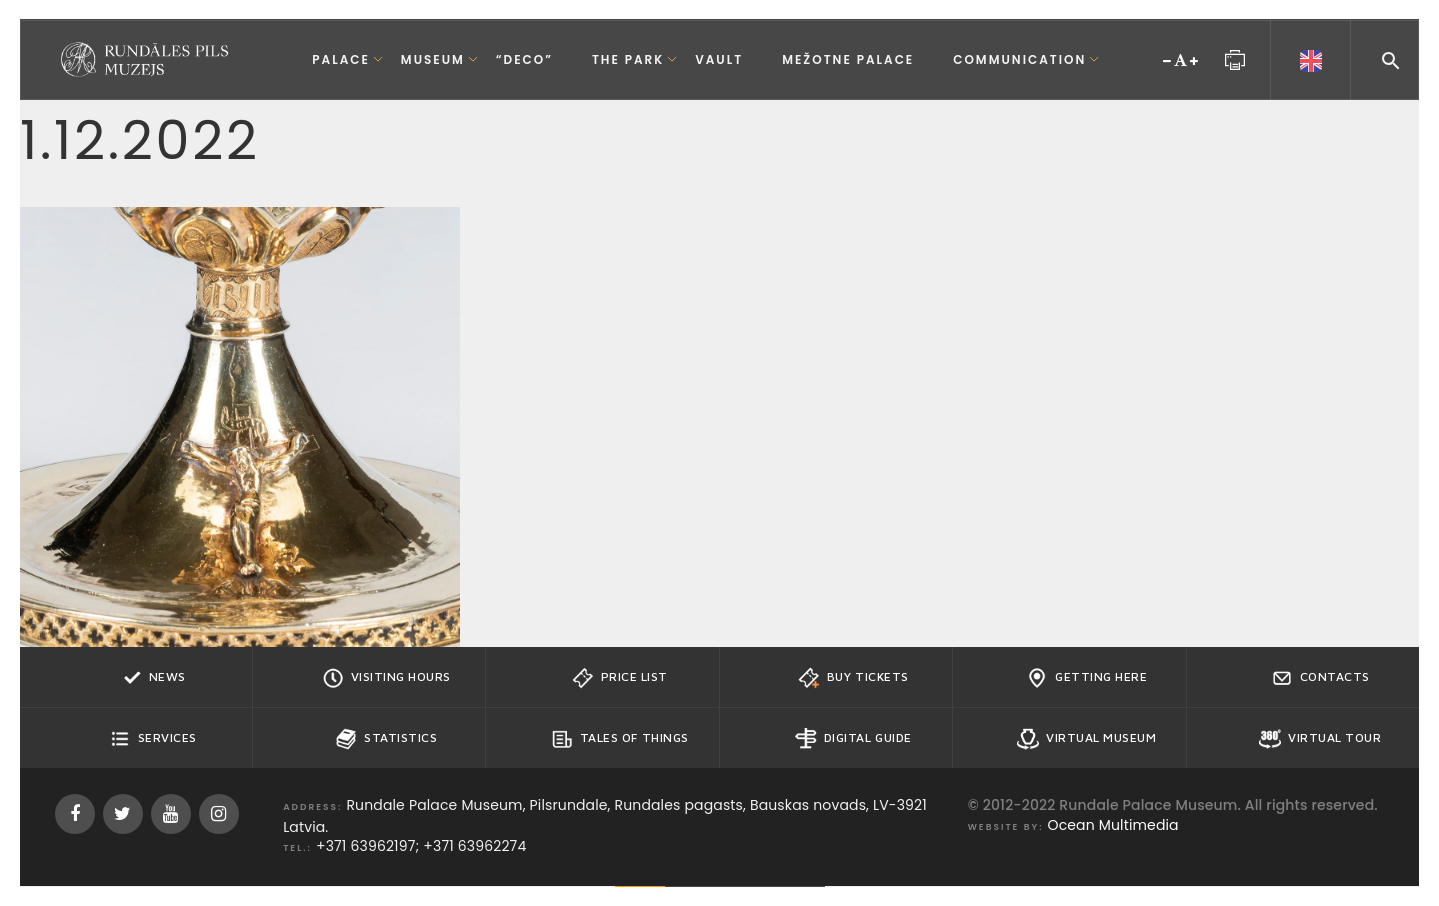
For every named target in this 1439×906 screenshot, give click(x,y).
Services (153, 739)
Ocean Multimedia (1113, 825)
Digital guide (853, 739)
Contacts (1320, 678)
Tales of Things (620, 739)
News (153, 678)
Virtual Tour (1320, 739)
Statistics (386, 739)
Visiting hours (386, 678)
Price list (620, 678)
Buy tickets (853, 678)
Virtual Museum (1086, 739)
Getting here (1086, 678)
